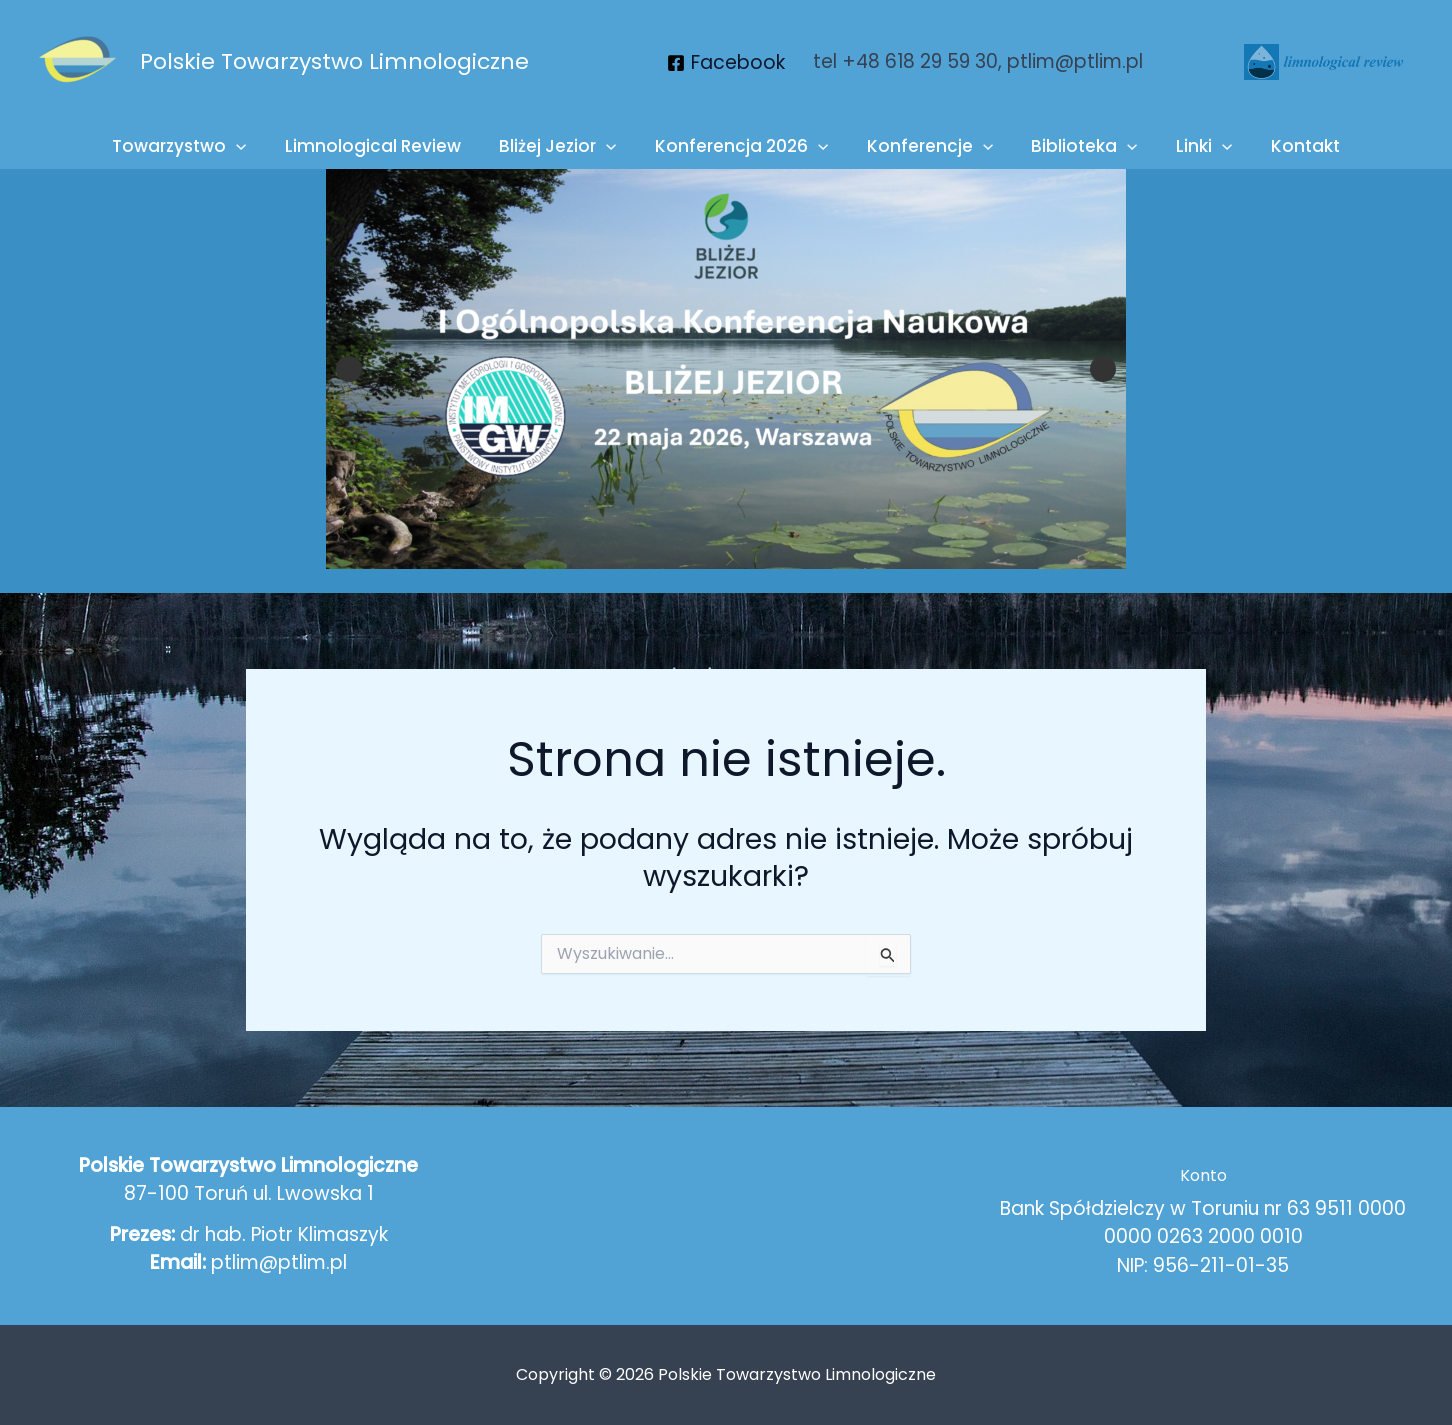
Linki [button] (1193, 146)
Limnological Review (384, 146)
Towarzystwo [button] (195, 146)
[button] (252, 146)
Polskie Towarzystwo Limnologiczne (334, 61)
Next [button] (1103, 369)
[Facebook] (725, 62)
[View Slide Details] (726, 369)
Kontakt (1289, 146)
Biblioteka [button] (1078, 146)
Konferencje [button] (928, 146)
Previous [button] (349, 369)
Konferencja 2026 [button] (743, 146)
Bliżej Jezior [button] (564, 146)
